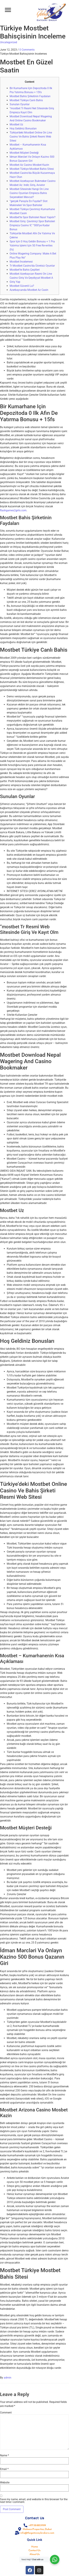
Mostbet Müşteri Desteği (24, 152)
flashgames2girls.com (13, 510)
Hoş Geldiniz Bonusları (23, 128)
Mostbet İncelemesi (21, 261)
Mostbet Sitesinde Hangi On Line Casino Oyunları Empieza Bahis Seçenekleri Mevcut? (29, 193)
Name (4, 2455)
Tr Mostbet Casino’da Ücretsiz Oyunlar (32, 265)
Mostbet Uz (16, 124)
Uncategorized (8, 42)
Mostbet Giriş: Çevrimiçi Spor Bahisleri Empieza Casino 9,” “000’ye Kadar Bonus (32, 225)
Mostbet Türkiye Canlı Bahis (26, 100)
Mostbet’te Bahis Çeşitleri (25, 269)
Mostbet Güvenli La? (22, 285)
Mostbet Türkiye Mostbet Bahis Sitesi (32, 168)
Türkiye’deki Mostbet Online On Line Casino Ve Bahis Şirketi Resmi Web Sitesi (31, 136)
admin (7, 2377)
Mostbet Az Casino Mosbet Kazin (29, 164)
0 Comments (27, 49)
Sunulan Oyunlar (20, 104)
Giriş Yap (15, 281)
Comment (6, 2412)
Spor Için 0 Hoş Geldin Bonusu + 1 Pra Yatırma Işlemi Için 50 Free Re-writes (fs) (32, 245)
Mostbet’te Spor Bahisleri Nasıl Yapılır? (33, 217)
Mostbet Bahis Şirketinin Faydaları (30, 96)
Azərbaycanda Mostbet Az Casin (29, 289)
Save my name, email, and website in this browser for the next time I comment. (33, 2500)
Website (4, 2482)
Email (4, 2469)
